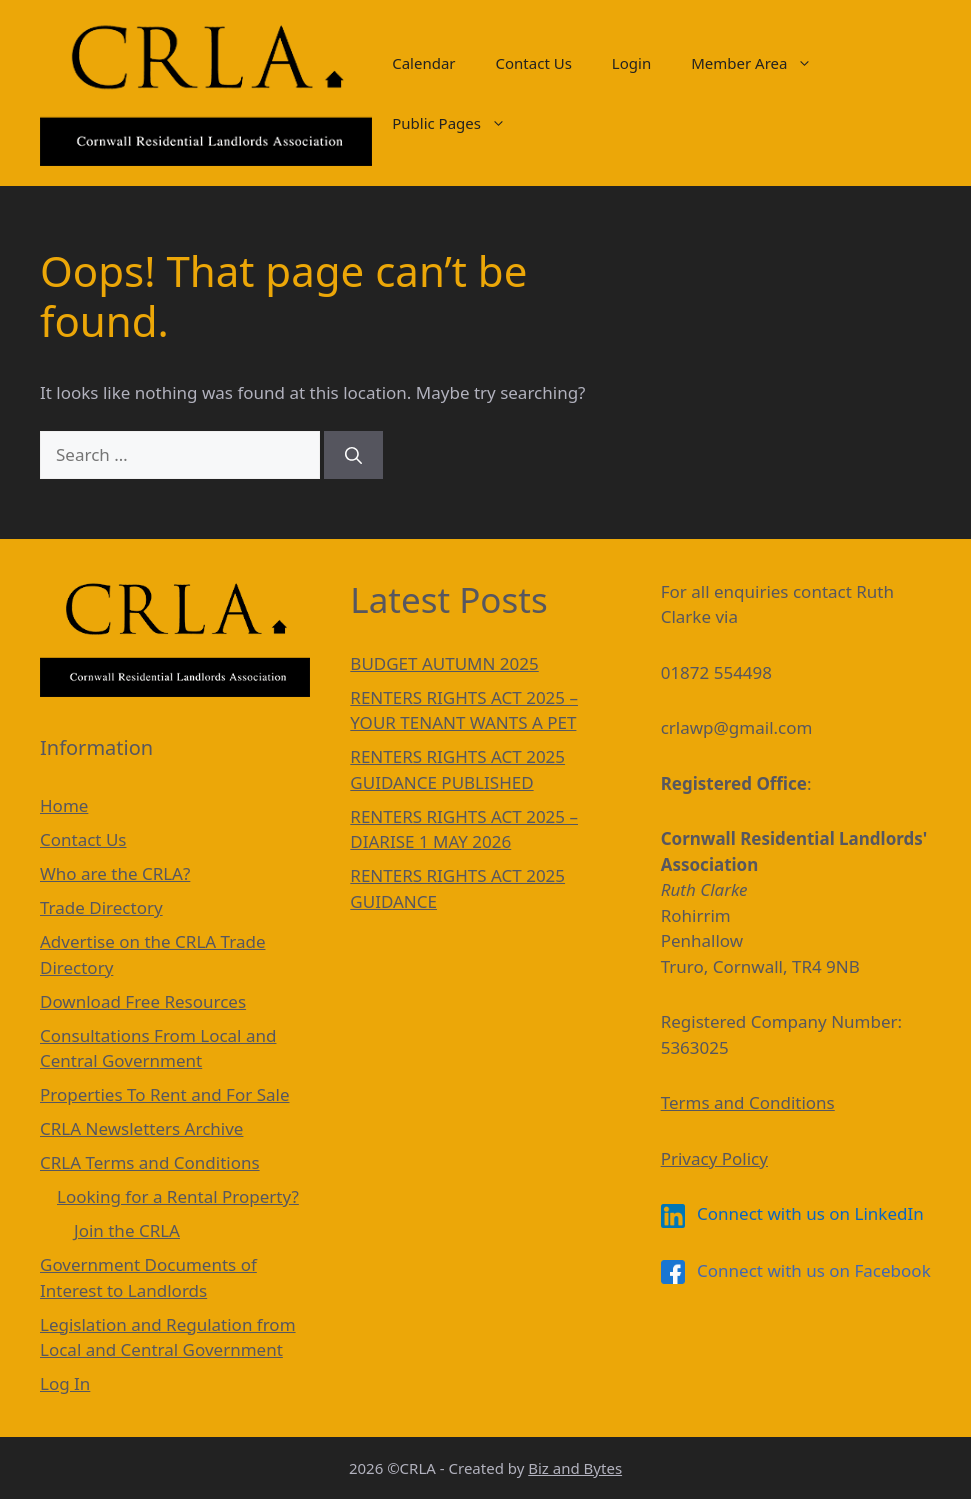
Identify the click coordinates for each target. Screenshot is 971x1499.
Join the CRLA (127, 1230)
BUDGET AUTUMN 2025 (444, 663)
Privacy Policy (714, 1158)
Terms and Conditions (748, 1102)
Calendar (423, 63)
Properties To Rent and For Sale (165, 1094)
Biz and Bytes (575, 1468)
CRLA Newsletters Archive (141, 1128)
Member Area (761, 63)
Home (64, 805)
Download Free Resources (143, 1001)
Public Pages (459, 123)
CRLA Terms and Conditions (150, 1162)
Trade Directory (101, 907)
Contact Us (534, 63)
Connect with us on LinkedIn (792, 1213)
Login (631, 63)
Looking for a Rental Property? (178, 1196)
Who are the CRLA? (115, 873)
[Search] (353, 455)
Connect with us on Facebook (796, 1270)
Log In (65, 1383)
